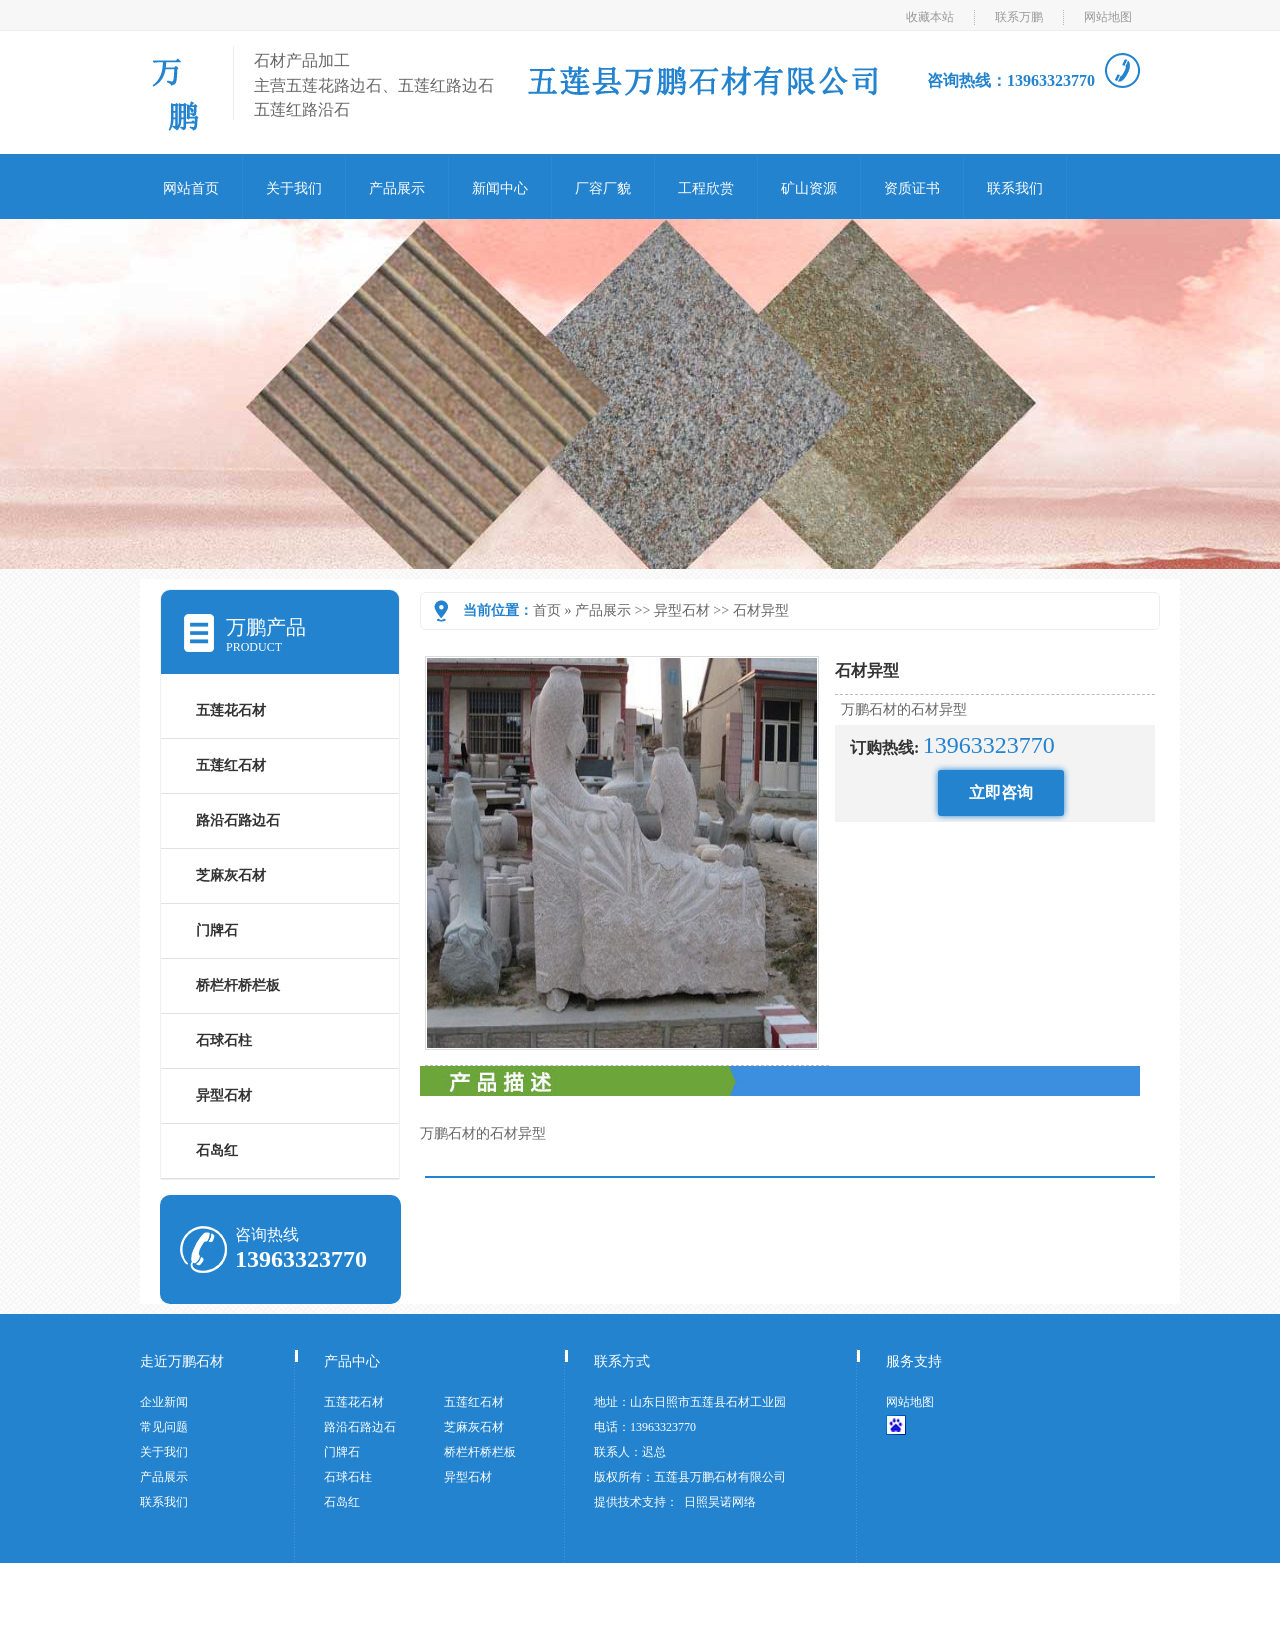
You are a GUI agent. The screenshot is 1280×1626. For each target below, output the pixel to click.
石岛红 (217, 1150)
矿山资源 (809, 188)
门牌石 (217, 930)
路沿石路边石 (238, 820)
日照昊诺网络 (720, 1502)
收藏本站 (930, 17)
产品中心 (352, 1361)
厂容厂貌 (603, 188)
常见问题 (164, 1427)
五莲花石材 (231, 710)
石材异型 (761, 610)
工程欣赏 (706, 188)
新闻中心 (500, 188)
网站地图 (1108, 17)
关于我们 (294, 188)
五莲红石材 (231, 765)
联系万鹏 (1019, 17)
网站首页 (191, 188)
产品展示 (397, 188)
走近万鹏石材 (182, 1361)
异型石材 (682, 610)
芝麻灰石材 (231, 875)
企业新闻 (164, 1402)
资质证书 (912, 188)
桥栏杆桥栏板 (238, 985)
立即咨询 (1001, 792)
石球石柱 (224, 1040)
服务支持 (914, 1361)
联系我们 (1015, 188)
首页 (547, 610)
